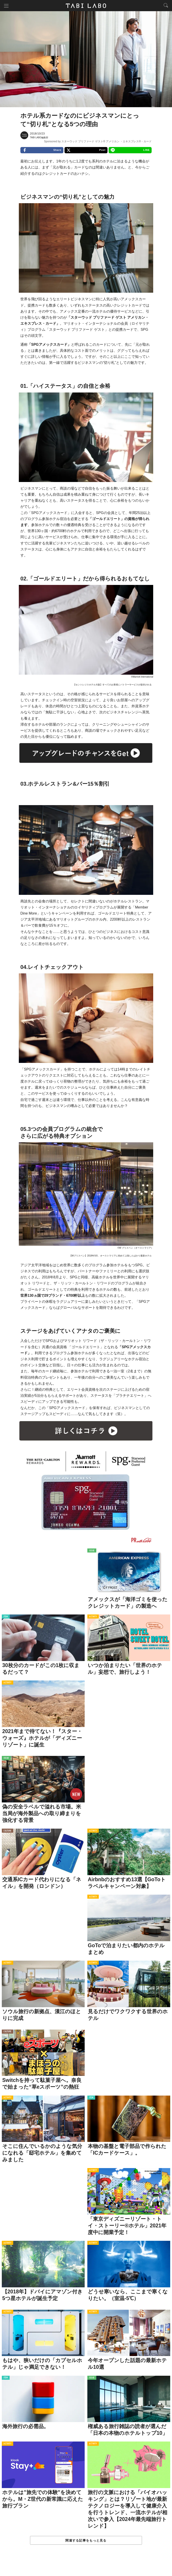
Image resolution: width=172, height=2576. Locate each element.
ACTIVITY (93, 1617)
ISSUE (92, 1551)
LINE (130, 151)
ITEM (6, 1617)
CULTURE (7, 1831)
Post (86, 151)
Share (41, 151)
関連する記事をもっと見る (85, 2541)
